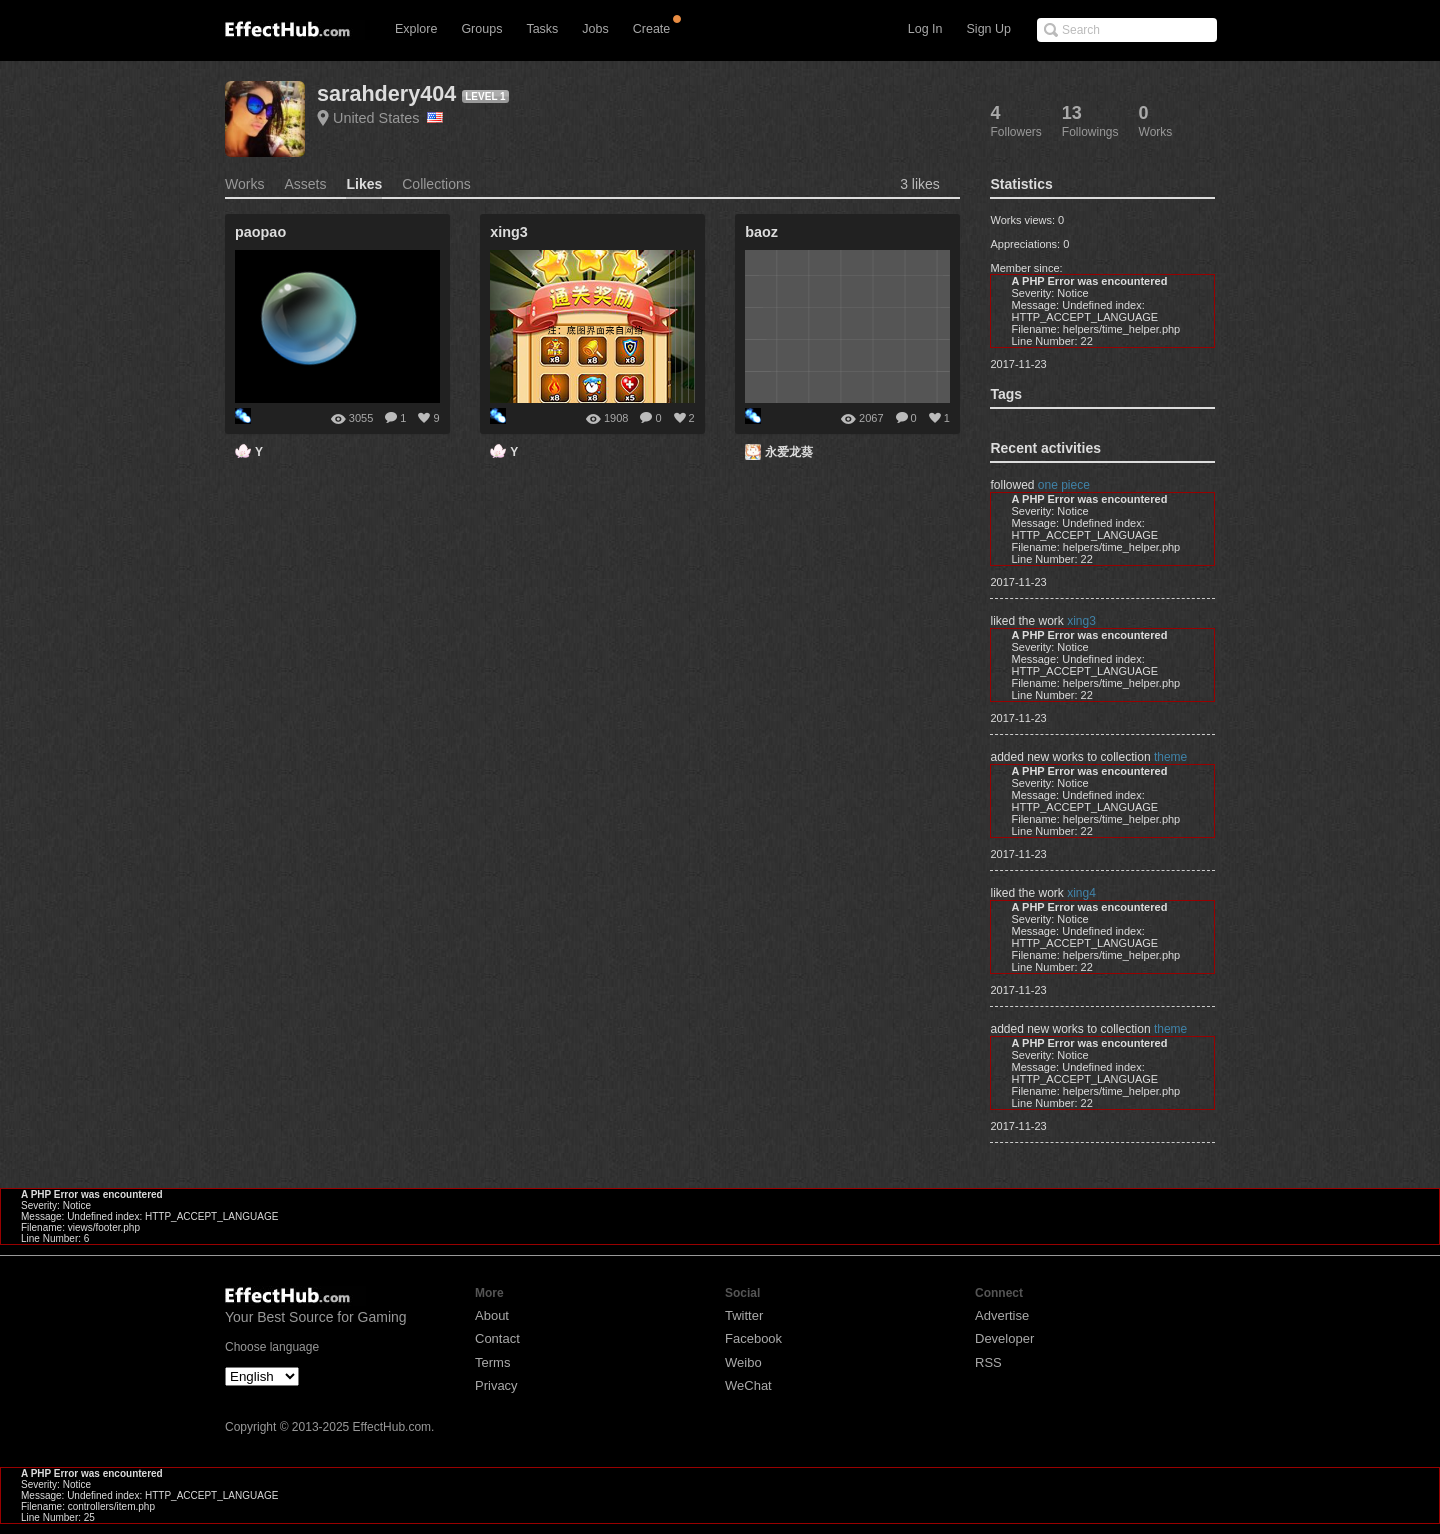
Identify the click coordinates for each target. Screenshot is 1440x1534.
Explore (416, 29)
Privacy (496, 1385)
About (492, 1315)
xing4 (1081, 893)
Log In (925, 29)
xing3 (1081, 621)
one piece (1064, 485)
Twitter (744, 1315)
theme (1170, 757)
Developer (1004, 1338)
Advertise (1002, 1315)
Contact (497, 1338)
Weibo (743, 1362)
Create (652, 29)
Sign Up (989, 29)
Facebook (753, 1338)
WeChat (748, 1385)
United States (388, 118)
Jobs (595, 29)
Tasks (542, 29)
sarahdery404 (386, 93)
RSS (988, 1362)
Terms (492, 1362)
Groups (481, 29)
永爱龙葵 (789, 452)
